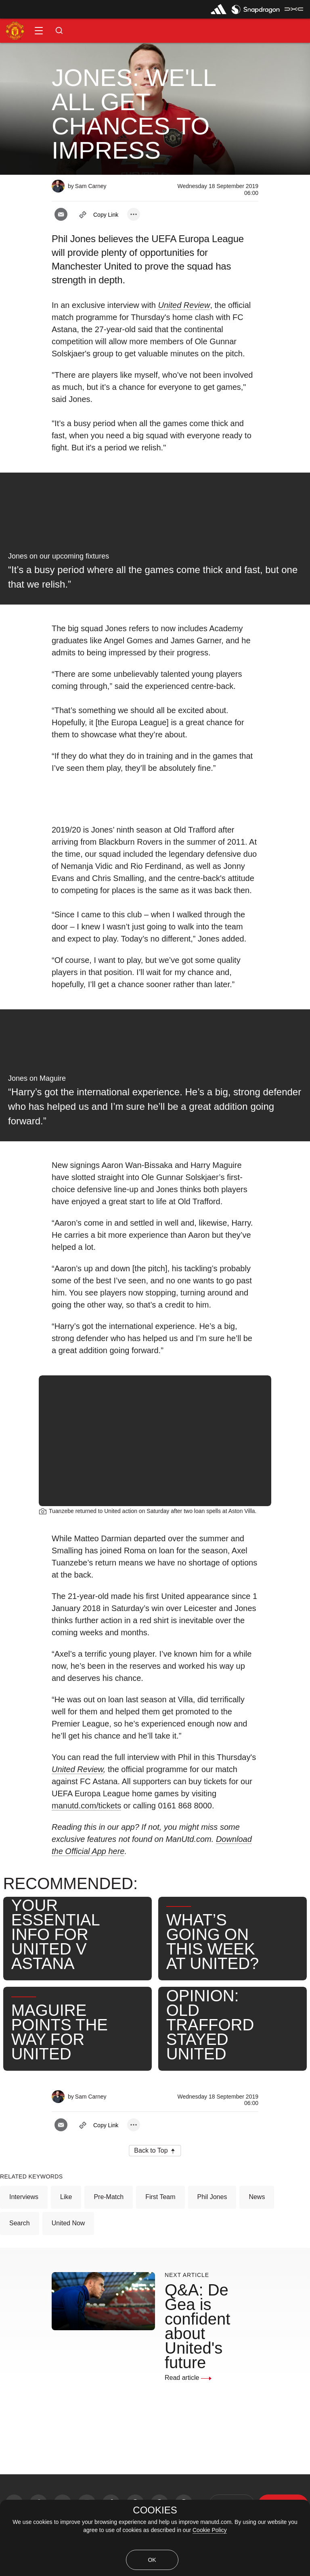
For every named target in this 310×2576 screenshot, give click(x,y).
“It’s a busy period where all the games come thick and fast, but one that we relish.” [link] (152, 577)
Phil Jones (212, 2196)
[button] (39, 31)
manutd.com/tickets (86, 1805)
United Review (77, 1769)
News (257, 2196)
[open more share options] (133, 214)
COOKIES (155, 2510)
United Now (68, 2223)
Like (66, 2196)
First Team (160, 2196)
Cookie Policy (210, 2530)
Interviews (23, 2196)
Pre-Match (109, 2196)
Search (19, 2223)
